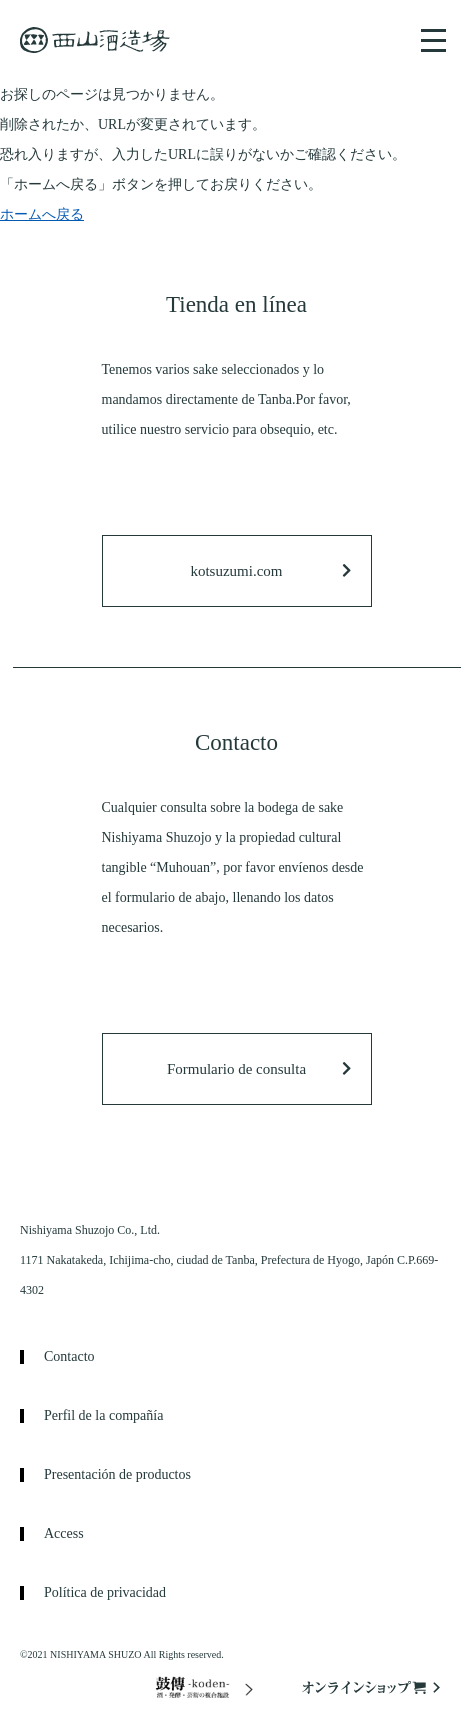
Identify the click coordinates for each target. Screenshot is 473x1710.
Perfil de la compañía (103, 1416)
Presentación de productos (117, 1475)
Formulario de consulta (236, 1069)
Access (64, 1534)
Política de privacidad (105, 1593)
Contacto (69, 1357)
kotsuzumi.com (236, 571)
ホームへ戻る (42, 214)
